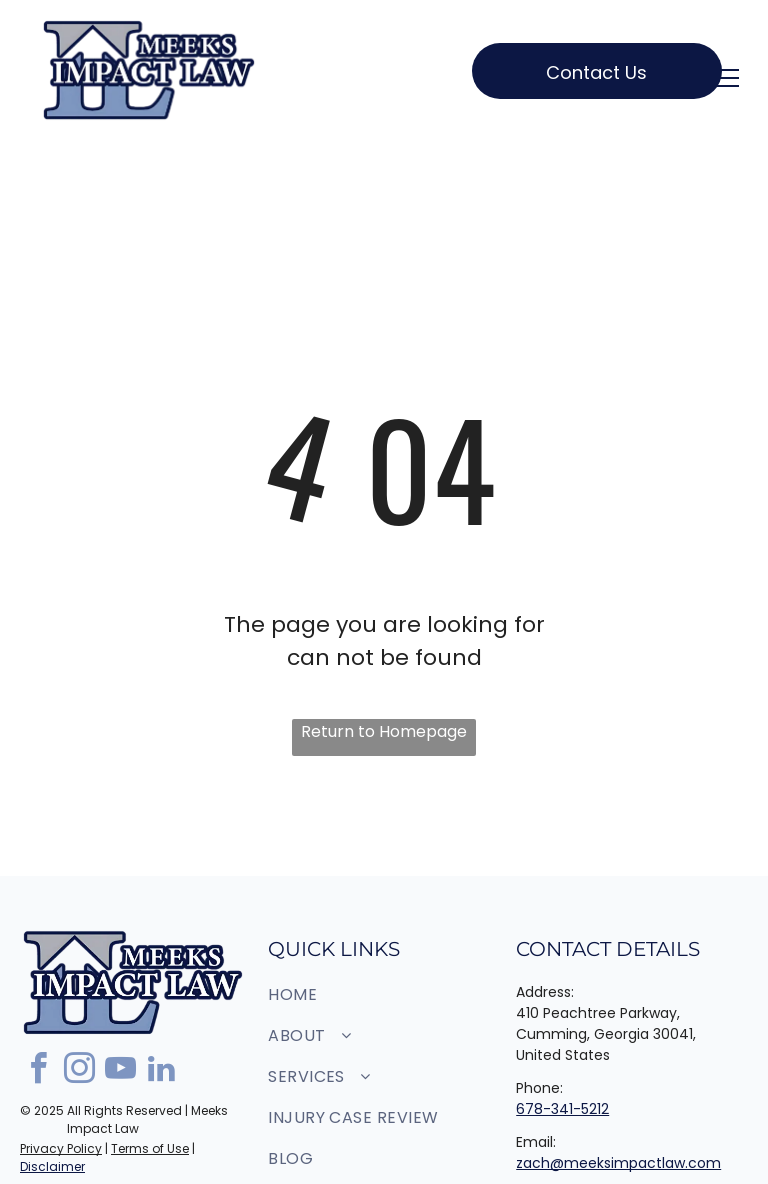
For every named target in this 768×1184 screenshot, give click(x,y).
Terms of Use (150, 1148)
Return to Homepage (384, 731)
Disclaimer (52, 1166)
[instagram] (79, 1071)
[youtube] (120, 1071)
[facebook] (38, 1071)
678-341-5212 (562, 1109)
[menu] (724, 78)
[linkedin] (161, 1071)
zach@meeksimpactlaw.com (618, 1163)
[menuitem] (376, 994)
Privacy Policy (61, 1148)
